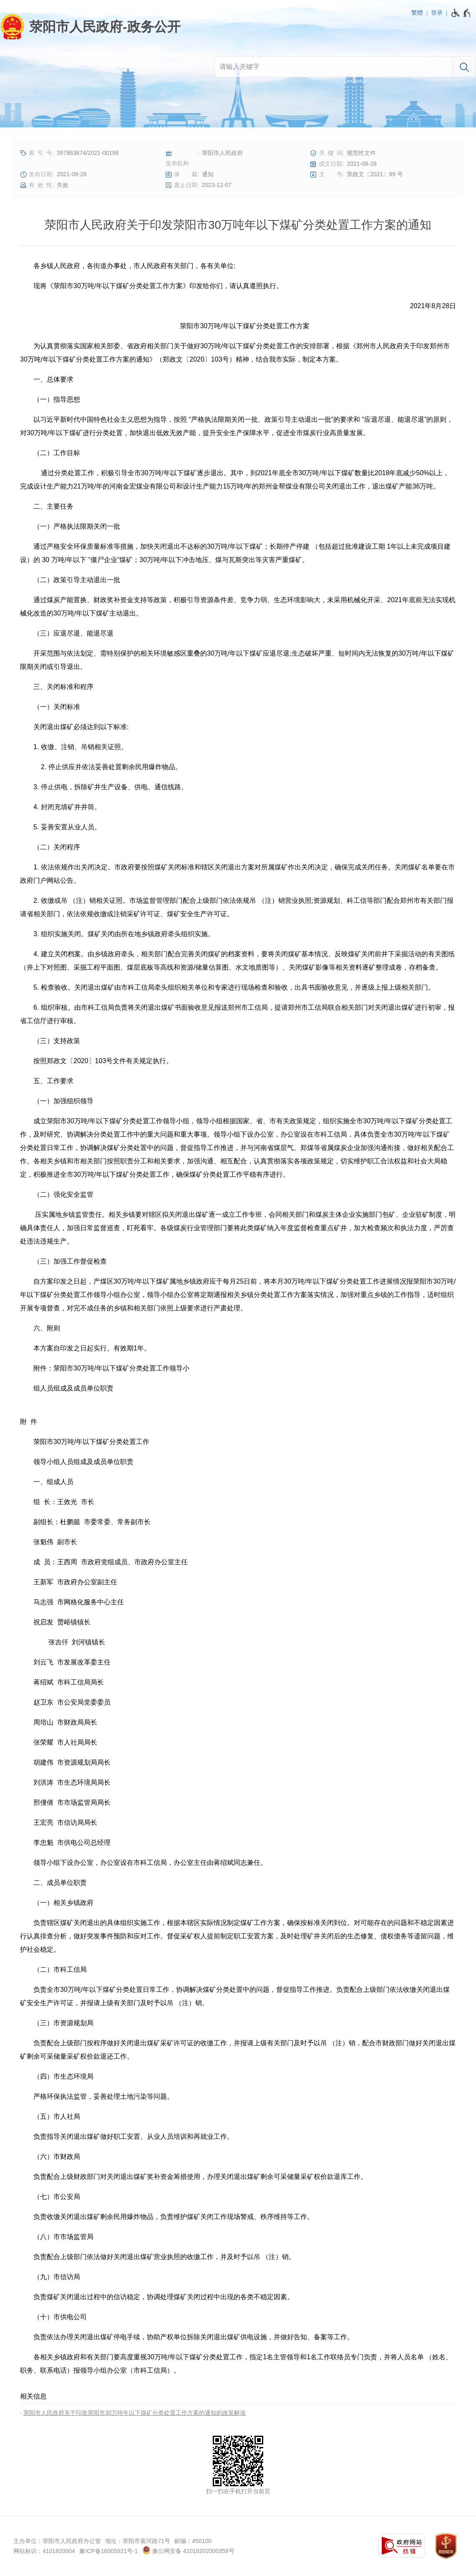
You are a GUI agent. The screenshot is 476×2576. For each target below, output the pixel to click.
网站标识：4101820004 (44, 2551)
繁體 (417, 12)
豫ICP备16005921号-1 (108, 2551)
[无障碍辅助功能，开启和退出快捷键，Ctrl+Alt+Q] (461, 13)
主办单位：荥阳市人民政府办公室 (57, 2541)
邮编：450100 (193, 2541)
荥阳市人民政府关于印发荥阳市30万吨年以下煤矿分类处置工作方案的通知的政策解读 (134, 2412)
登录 (437, 12)
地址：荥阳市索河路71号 (137, 2541)
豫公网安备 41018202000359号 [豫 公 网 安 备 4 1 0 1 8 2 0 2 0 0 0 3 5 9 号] (188, 2550)
